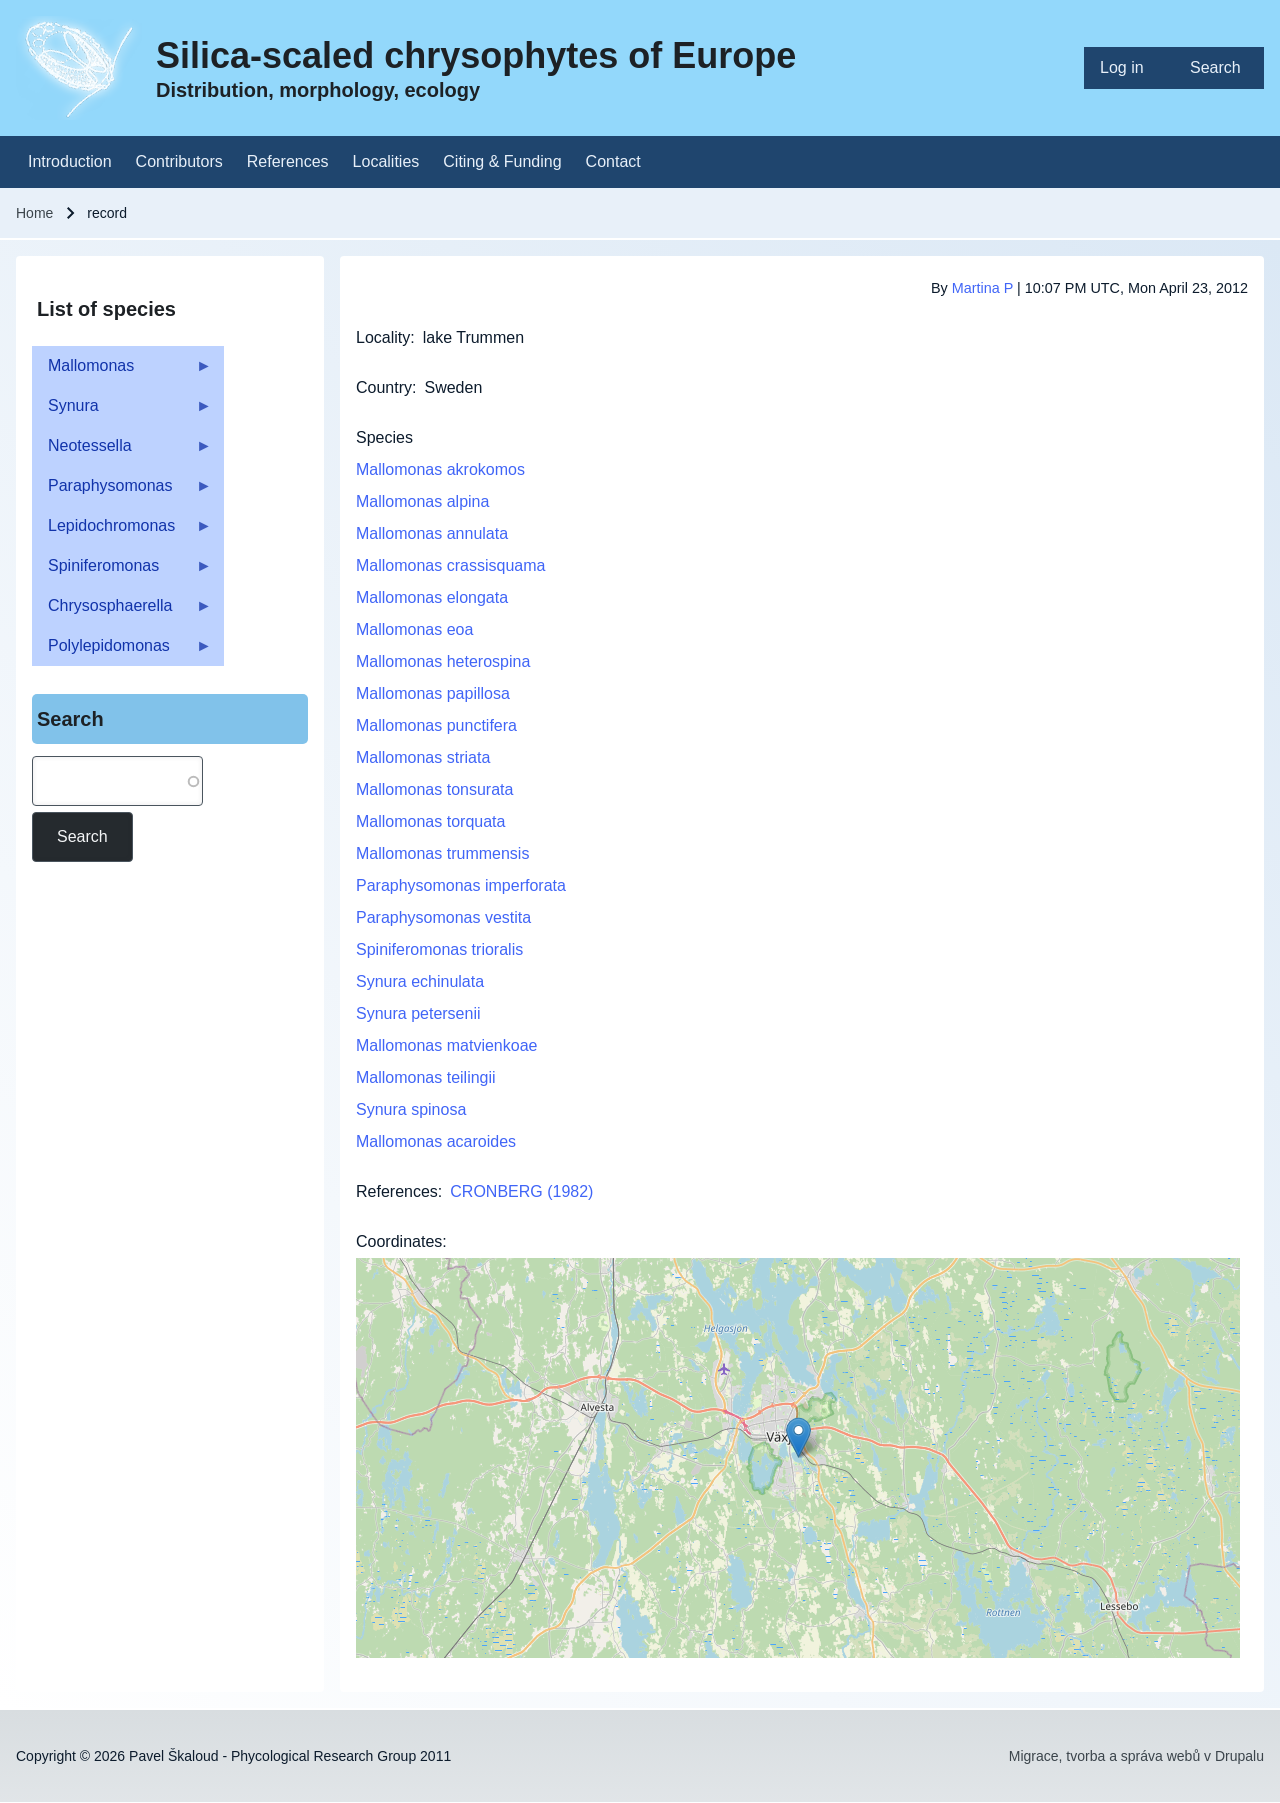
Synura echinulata (420, 981)
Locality (383, 337)
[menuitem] (1129, 68)
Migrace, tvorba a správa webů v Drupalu (1136, 1756)
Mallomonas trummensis (442, 853)
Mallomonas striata (423, 757)
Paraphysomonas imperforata (461, 885)
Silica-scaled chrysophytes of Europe (476, 55)
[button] (798, 1437)
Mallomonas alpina (422, 501)
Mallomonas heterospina (443, 661)
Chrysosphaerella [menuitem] (122, 611)
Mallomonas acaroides (436, 1141)
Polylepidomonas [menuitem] (122, 651)
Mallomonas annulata (432, 533)
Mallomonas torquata (430, 821)
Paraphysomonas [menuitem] (122, 491)
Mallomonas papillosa (433, 693)
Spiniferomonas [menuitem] (122, 571)
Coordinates (399, 1241)
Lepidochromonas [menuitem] (122, 531)
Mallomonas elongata (432, 597)
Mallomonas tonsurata (434, 789)
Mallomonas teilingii (426, 1077)
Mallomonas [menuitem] (122, 371)
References (397, 1191)
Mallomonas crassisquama (450, 565)
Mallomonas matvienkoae (446, 1045)
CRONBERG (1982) (521, 1191)
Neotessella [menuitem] (122, 451)
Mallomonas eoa (414, 629)
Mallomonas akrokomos (440, 469)
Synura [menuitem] (122, 411)
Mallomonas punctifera (436, 725)
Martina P (982, 288)
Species (384, 437)
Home (34, 213)
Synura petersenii (418, 1013)
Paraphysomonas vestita (443, 917)
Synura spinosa (411, 1109)
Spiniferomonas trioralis (439, 949)
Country (384, 387)
